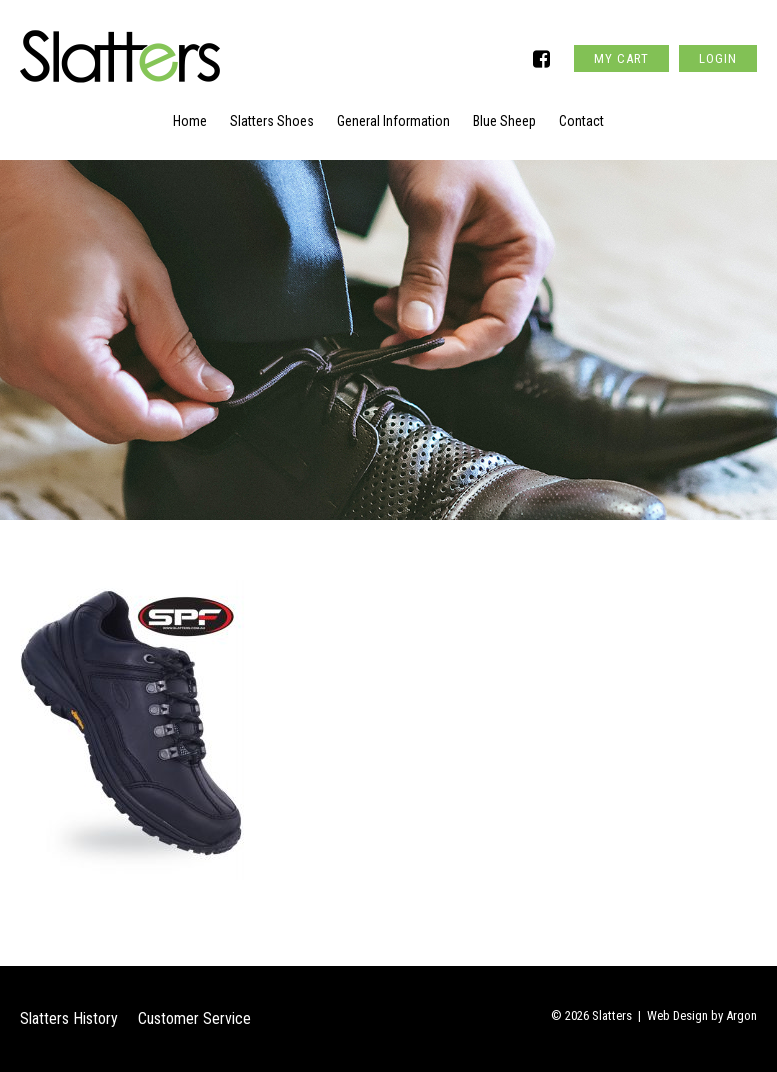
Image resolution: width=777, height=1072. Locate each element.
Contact (581, 121)
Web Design (677, 1015)
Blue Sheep (504, 121)
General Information (393, 121)
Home (190, 121)
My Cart (621, 58)
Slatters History (69, 1018)
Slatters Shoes (272, 121)
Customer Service (194, 1018)
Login (718, 58)
